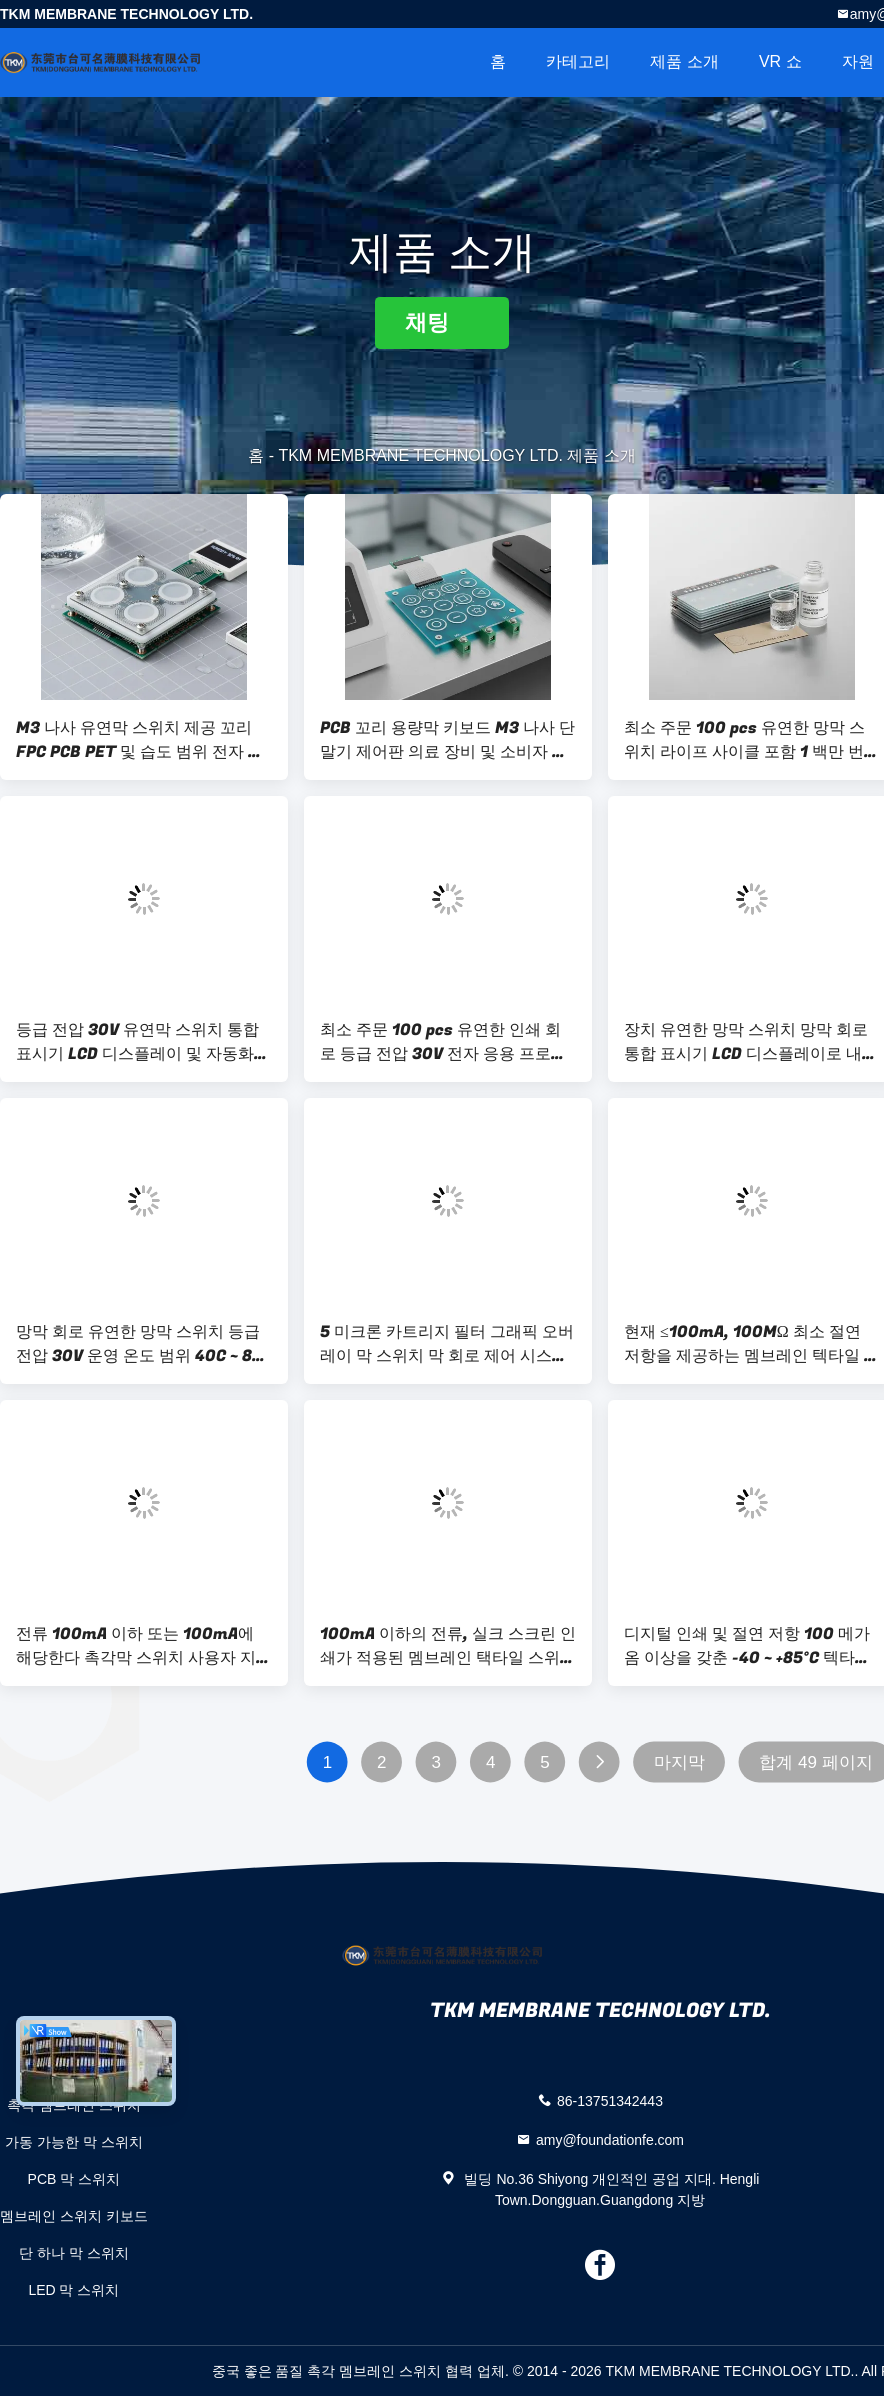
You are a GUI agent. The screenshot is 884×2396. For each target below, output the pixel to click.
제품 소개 (684, 61)
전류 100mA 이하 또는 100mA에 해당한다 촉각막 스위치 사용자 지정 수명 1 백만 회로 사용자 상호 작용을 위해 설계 (144, 1646)
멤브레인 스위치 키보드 (74, 2216)
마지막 (679, 1762)
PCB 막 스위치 (74, 2179)
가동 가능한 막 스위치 (74, 2142)
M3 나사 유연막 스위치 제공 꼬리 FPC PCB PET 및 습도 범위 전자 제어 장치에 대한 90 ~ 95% (140, 740)
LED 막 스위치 (73, 2290)
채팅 (442, 322)
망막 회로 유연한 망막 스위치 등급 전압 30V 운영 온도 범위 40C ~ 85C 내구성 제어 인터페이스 (144, 1344)
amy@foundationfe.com (610, 2139)
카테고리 (578, 61)
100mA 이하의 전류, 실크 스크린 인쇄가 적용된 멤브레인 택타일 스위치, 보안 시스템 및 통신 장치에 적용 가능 (448, 1646)
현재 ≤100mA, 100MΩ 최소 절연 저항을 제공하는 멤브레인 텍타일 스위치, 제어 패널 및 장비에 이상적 (752, 1344)
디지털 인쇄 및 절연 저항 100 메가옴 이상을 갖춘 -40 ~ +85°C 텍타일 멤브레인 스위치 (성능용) (747, 1646)
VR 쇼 (780, 61)
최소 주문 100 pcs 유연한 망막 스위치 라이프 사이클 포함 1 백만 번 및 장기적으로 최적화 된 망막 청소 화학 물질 (746, 740)
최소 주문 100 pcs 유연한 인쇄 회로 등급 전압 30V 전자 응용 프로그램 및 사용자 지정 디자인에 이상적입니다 (443, 1042)
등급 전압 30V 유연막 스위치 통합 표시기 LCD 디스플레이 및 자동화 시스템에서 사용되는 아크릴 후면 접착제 (144, 1042)
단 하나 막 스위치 (74, 2253)
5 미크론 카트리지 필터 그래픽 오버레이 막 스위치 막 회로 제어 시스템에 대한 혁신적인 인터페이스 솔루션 (448, 1344)
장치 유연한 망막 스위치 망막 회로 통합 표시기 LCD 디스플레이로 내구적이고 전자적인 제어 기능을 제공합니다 (752, 1042)
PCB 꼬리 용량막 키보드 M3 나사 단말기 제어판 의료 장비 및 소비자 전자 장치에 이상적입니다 (447, 740)
